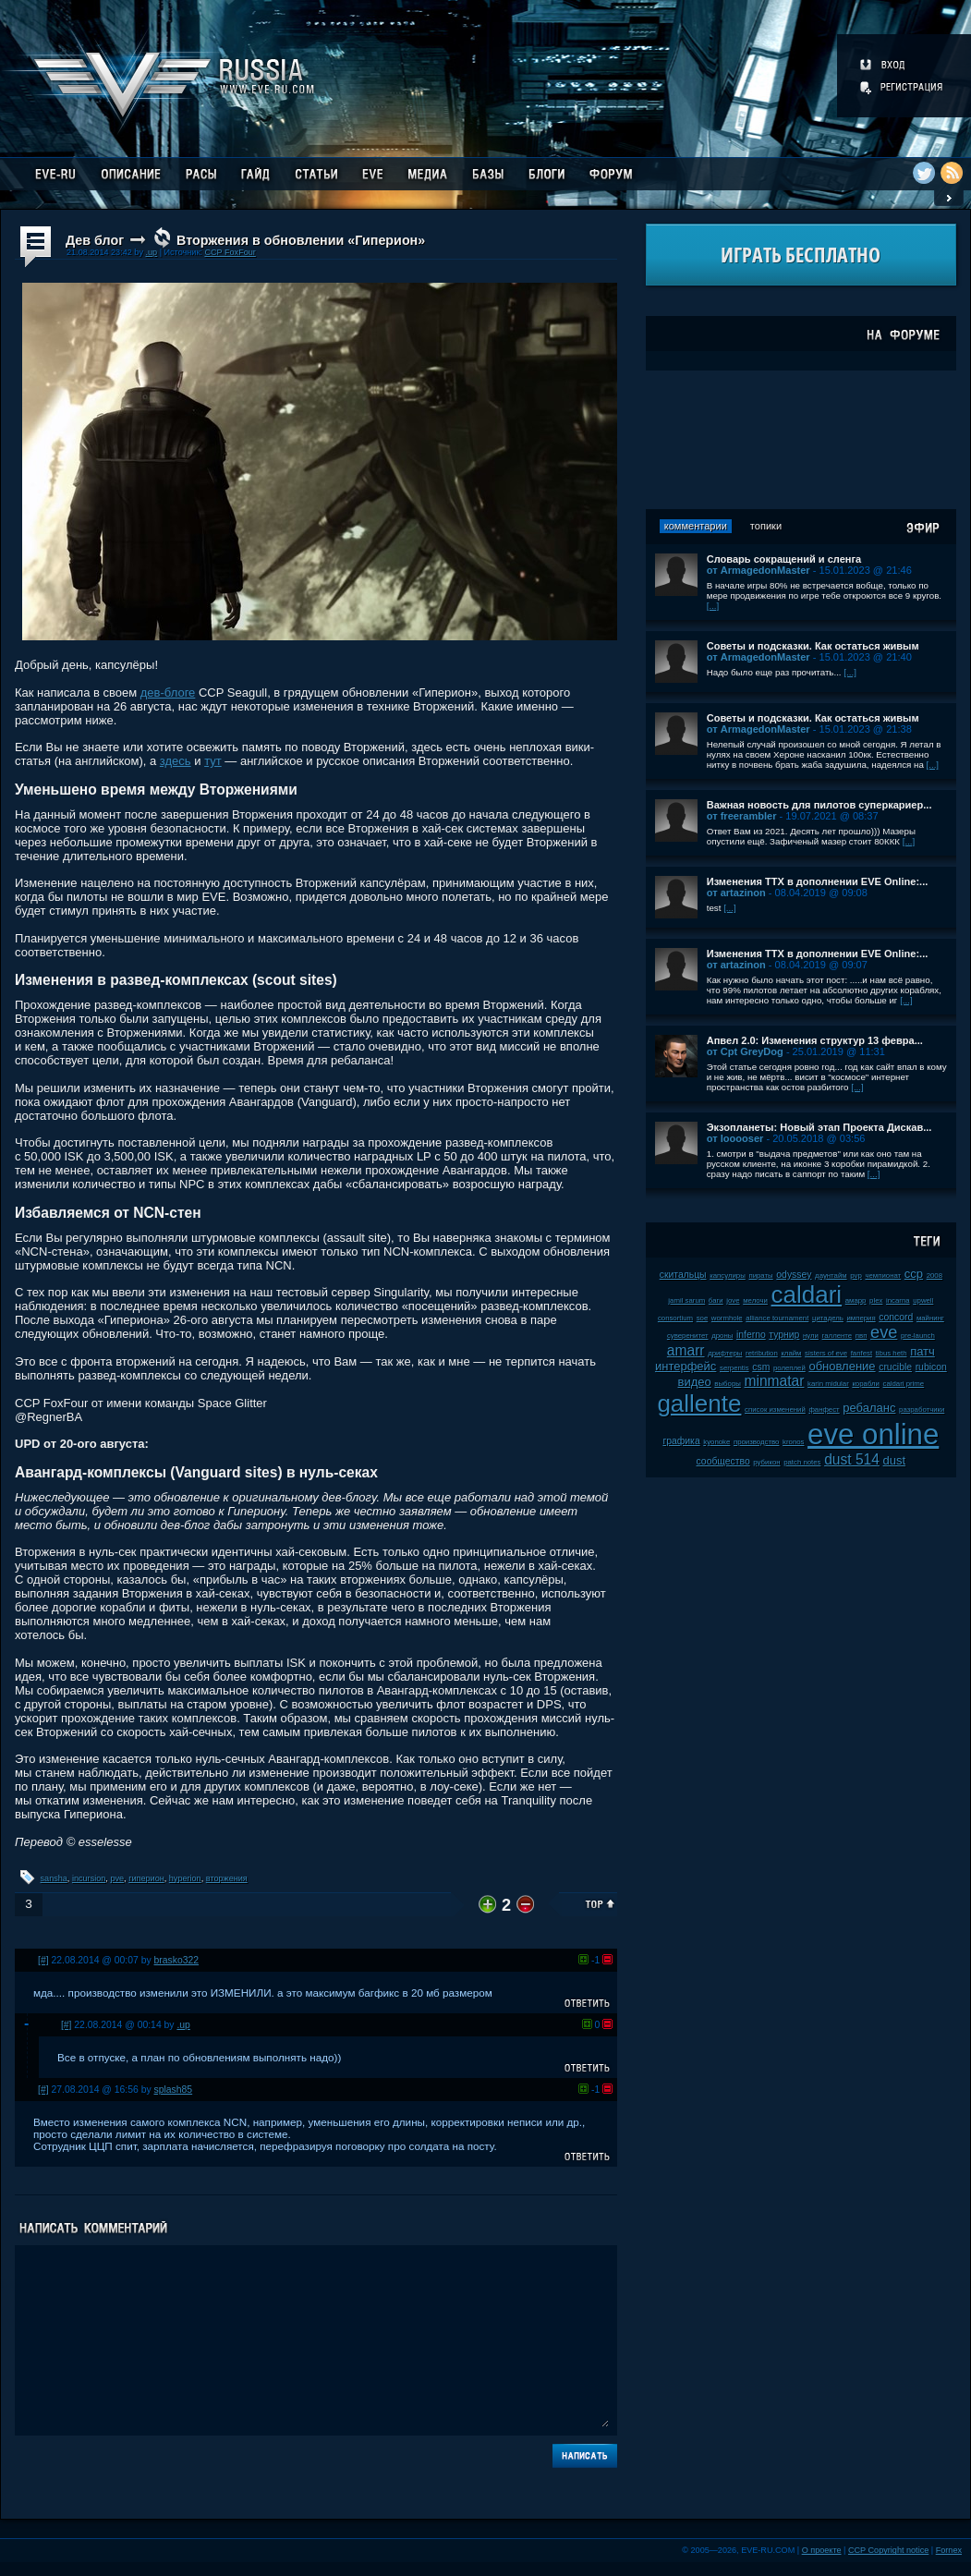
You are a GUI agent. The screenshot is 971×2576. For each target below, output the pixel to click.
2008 (934, 1275)
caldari (807, 1294)
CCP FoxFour (229, 252)
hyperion (185, 1878)
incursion (88, 1878)
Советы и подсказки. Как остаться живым (813, 645)
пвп (862, 1335)
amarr (686, 1350)
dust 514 (852, 1459)
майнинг (930, 1318)
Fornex (949, 2550)
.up (151, 252)
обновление (841, 1366)
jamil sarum (686, 1300)
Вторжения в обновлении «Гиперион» (300, 240)
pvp (856, 1275)
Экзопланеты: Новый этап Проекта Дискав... (819, 1127)
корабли (866, 1383)
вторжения (227, 1878)
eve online (873, 1434)
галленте (837, 1335)
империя (861, 1318)
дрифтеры (725, 1353)
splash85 (173, 2089)
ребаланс (869, 1408)
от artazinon (736, 892)
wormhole (727, 1318)
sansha (54, 1878)
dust (894, 1460)
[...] (713, 606)
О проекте (822, 2550)
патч (922, 1351)
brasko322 (177, 1960)
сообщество (723, 1461)
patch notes (801, 1462)
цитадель (828, 1318)
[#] (43, 1960)
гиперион (146, 1878)
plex (875, 1300)
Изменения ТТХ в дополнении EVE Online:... (818, 881)
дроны (722, 1335)
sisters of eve (826, 1353)
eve (883, 1332)
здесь (175, 761)
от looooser (735, 1138)
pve (117, 1878)
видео (694, 1382)
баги (716, 1300)
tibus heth (891, 1353)
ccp (913, 1274)
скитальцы (683, 1275)
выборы (727, 1383)
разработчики (921, 1409)
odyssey (793, 1275)
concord (896, 1317)
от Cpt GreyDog (745, 1051)
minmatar (774, 1381)
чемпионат (883, 1275)
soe (703, 1318)
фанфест (823, 1409)
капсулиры (728, 1275)
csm (761, 1367)
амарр (856, 1300)
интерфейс (685, 1366)
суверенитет (688, 1335)
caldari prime (904, 1383)
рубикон (766, 1462)
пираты (760, 1275)
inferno (751, 1335)
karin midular (828, 1383)
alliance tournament (777, 1318)
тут (213, 761)
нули (811, 1335)
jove (732, 1300)
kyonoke (716, 1442)
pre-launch (918, 1335)
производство (756, 1442)
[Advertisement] (801, 440)
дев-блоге (168, 692)
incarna (898, 1300)
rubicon (931, 1367)
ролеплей (789, 1368)
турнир (784, 1335)
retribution (762, 1353)
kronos (793, 1442)
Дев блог (95, 240)
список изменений (775, 1409)
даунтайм (831, 1275)
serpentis (734, 1368)
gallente (699, 1403)
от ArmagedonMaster (758, 570)
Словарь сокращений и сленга (784, 559)
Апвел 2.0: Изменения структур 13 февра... (815, 1040)
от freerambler (742, 815)
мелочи (755, 1300)
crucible (895, 1367)
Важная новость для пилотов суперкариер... (819, 804)
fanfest (861, 1353)
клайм (791, 1353)
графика (680, 1441)
